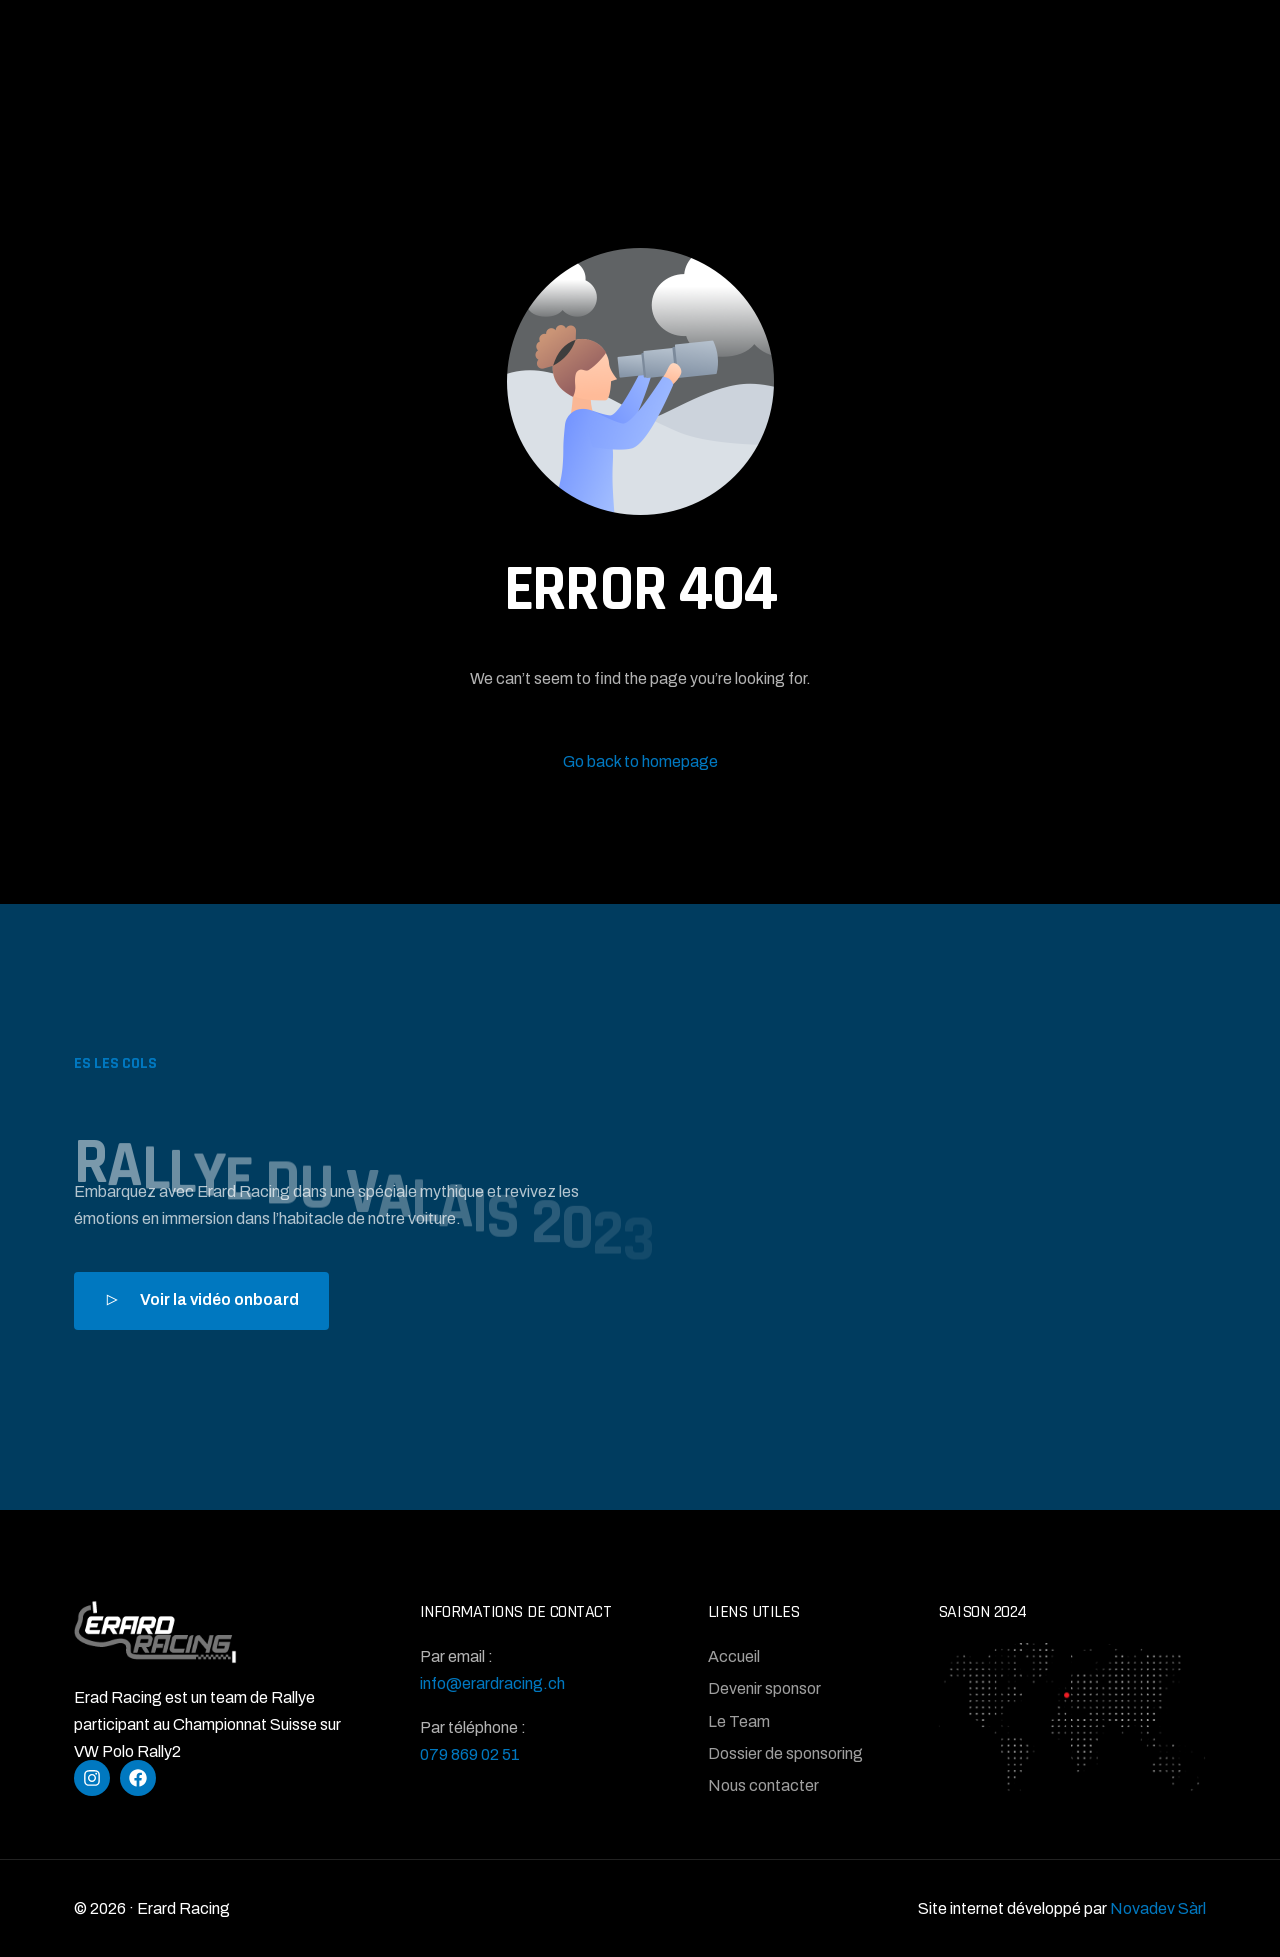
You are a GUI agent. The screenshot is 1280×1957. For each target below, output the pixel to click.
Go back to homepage (640, 761)
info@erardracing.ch (492, 1683)
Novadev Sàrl (1158, 1908)
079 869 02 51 (470, 1754)
